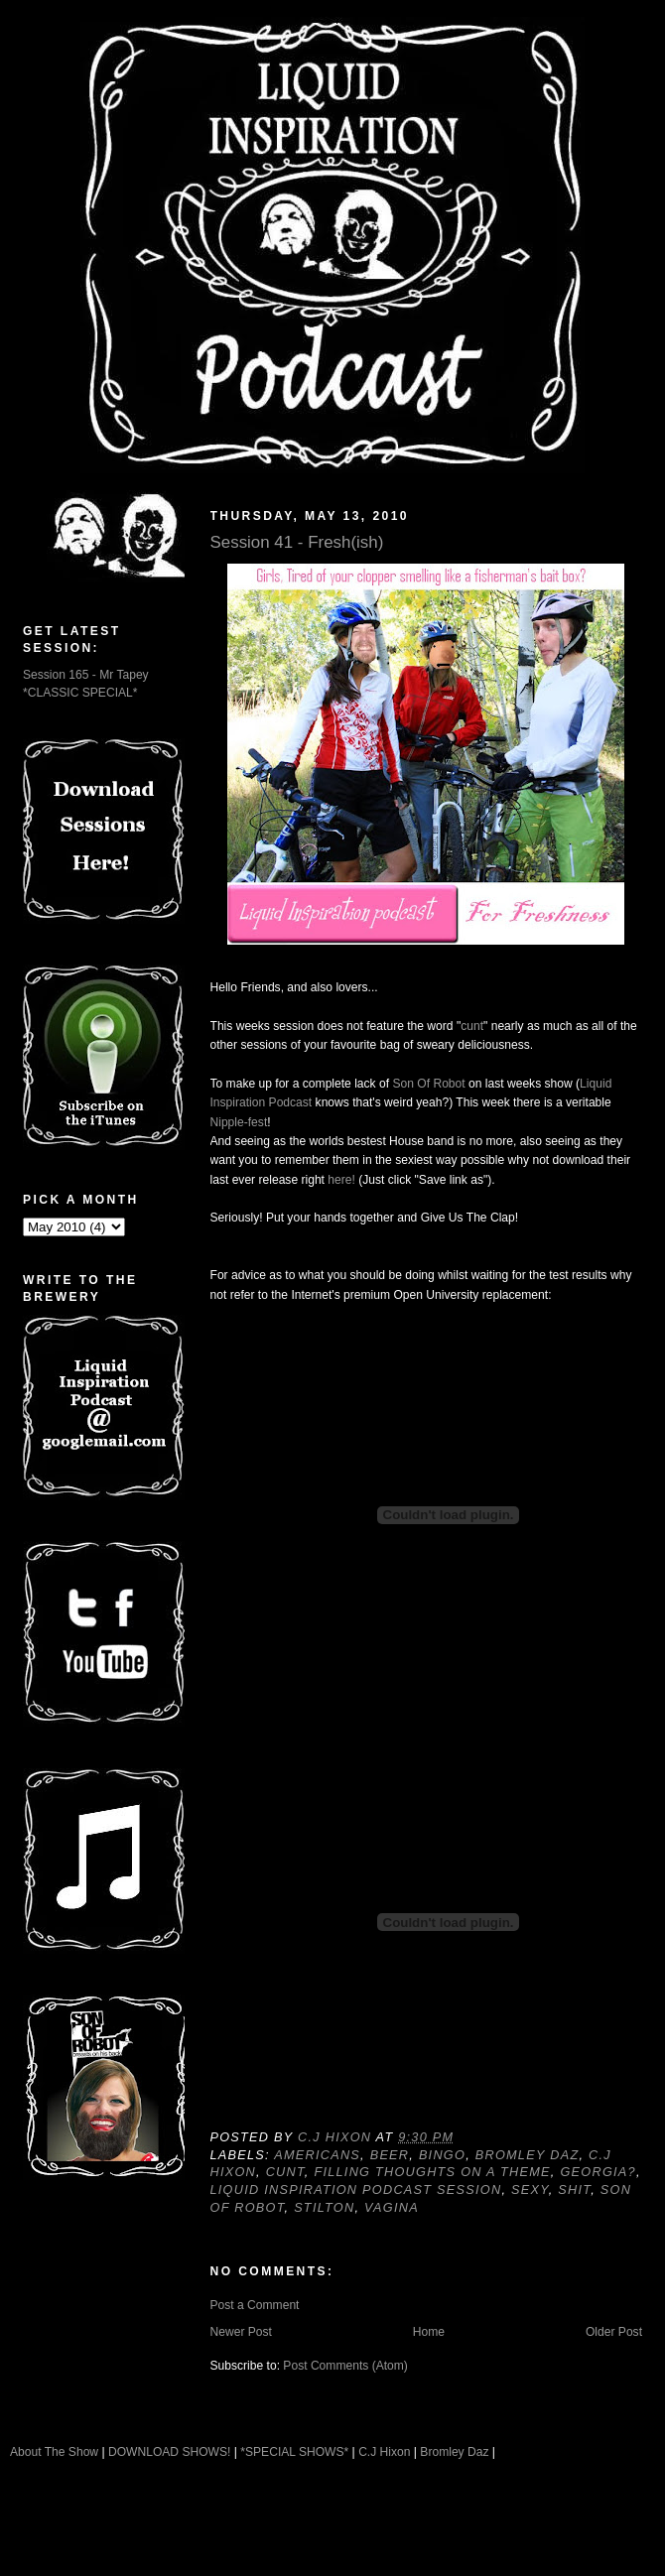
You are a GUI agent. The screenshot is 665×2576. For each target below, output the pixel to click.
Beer (390, 2155)
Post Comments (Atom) (345, 2366)
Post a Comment (255, 2305)
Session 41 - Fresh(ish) (297, 542)
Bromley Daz (527, 2155)
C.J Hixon (384, 2452)
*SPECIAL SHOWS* (294, 2452)
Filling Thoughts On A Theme (432, 2172)
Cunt (285, 2172)
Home (429, 2332)
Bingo (442, 2155)
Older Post (614, 2332)
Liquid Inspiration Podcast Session (356, 2190)
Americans (317, 2155)
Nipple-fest (239, 1122)
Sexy (530, 2190)
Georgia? (597, 2172)
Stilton (324, 2208)
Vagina (391, 2208)
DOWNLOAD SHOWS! (169, 2452)
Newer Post (241, 2332)
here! (341, 1180)
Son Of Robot (428, 1084)
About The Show (54, 2452)
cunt (472, 1026)
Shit (574, 2190)
